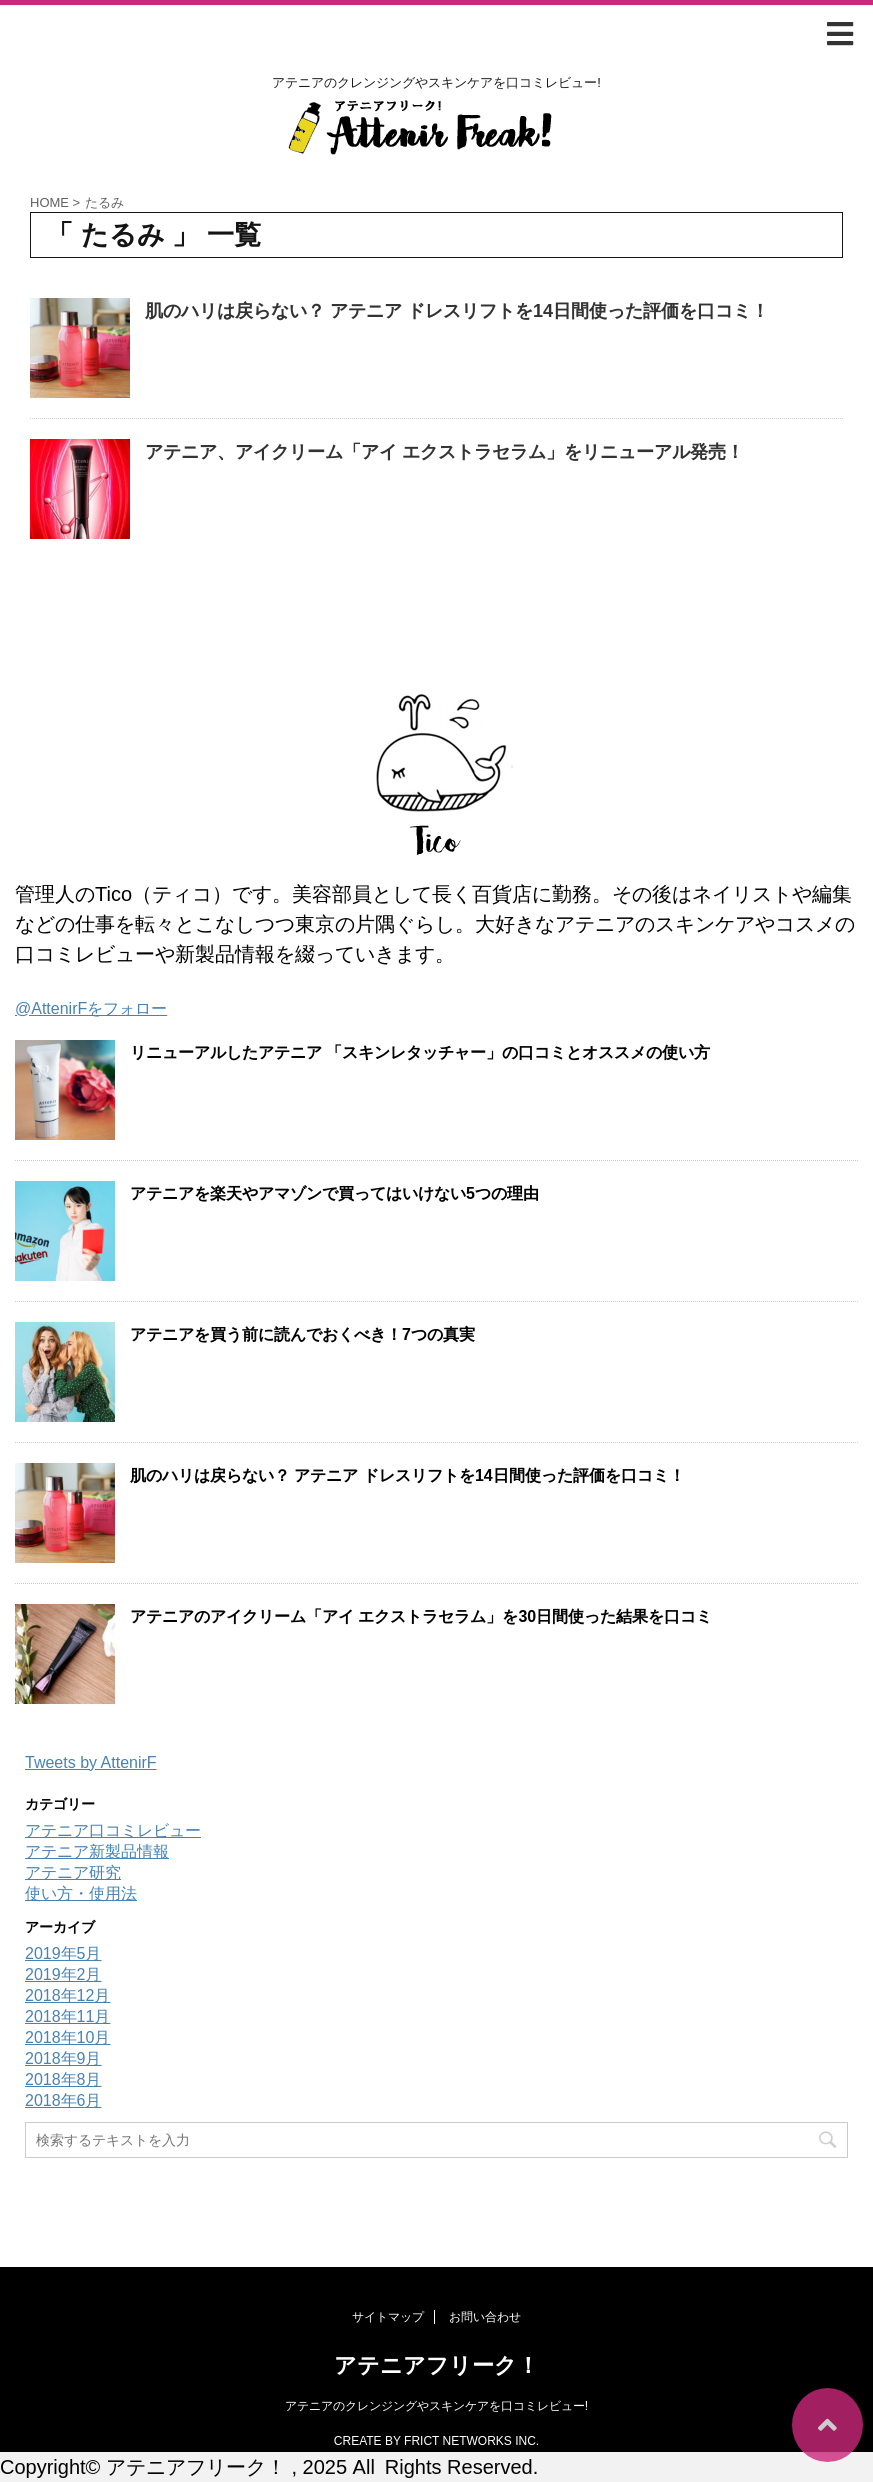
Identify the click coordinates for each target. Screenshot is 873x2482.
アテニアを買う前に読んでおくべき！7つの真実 (302, 1334)
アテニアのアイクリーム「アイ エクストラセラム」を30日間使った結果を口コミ (421, 1616)
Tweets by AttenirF (91, 1762)
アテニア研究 (73, 1872)
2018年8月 (63, 2079)
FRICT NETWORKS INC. (471, 2441)
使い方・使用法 (81, 1893)
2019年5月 (63, 1953)
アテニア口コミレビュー (113, 1830)
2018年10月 (67, 2037)
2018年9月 (63, 2058)
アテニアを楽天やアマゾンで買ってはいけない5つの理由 (334, 1193)
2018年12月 (67, 1995)
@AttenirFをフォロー (91, 1008)
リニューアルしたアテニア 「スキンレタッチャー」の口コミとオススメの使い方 (420, 1052)
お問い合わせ (485, 2317)
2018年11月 (67, 2016)
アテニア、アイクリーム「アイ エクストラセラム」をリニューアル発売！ (444, 452)
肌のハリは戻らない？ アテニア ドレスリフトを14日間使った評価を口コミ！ (457, 311)
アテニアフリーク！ (436, 2365)
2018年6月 (63, 2100)
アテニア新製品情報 (97, 1851)
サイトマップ (388, 2317)
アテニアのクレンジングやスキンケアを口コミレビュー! (436, 2406)
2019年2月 (63, 1974)
